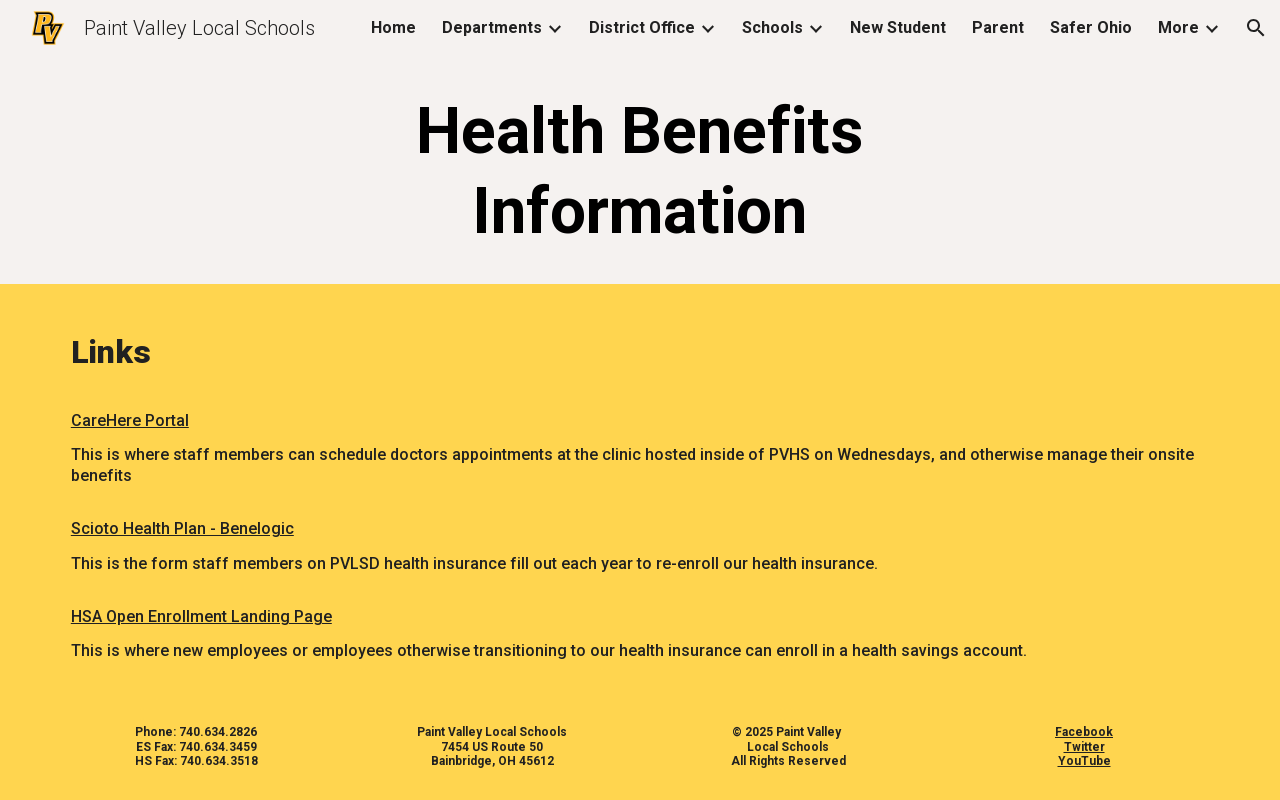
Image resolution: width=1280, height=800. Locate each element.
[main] (640, 172)
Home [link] (393, 27)
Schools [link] (772, 27)
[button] (1256, 28)
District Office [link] (642, 27)
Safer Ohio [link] (1091, 27)
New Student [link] (898, 27)
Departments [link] (492, 27)
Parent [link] (998, 27)
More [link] (1178, 27)
